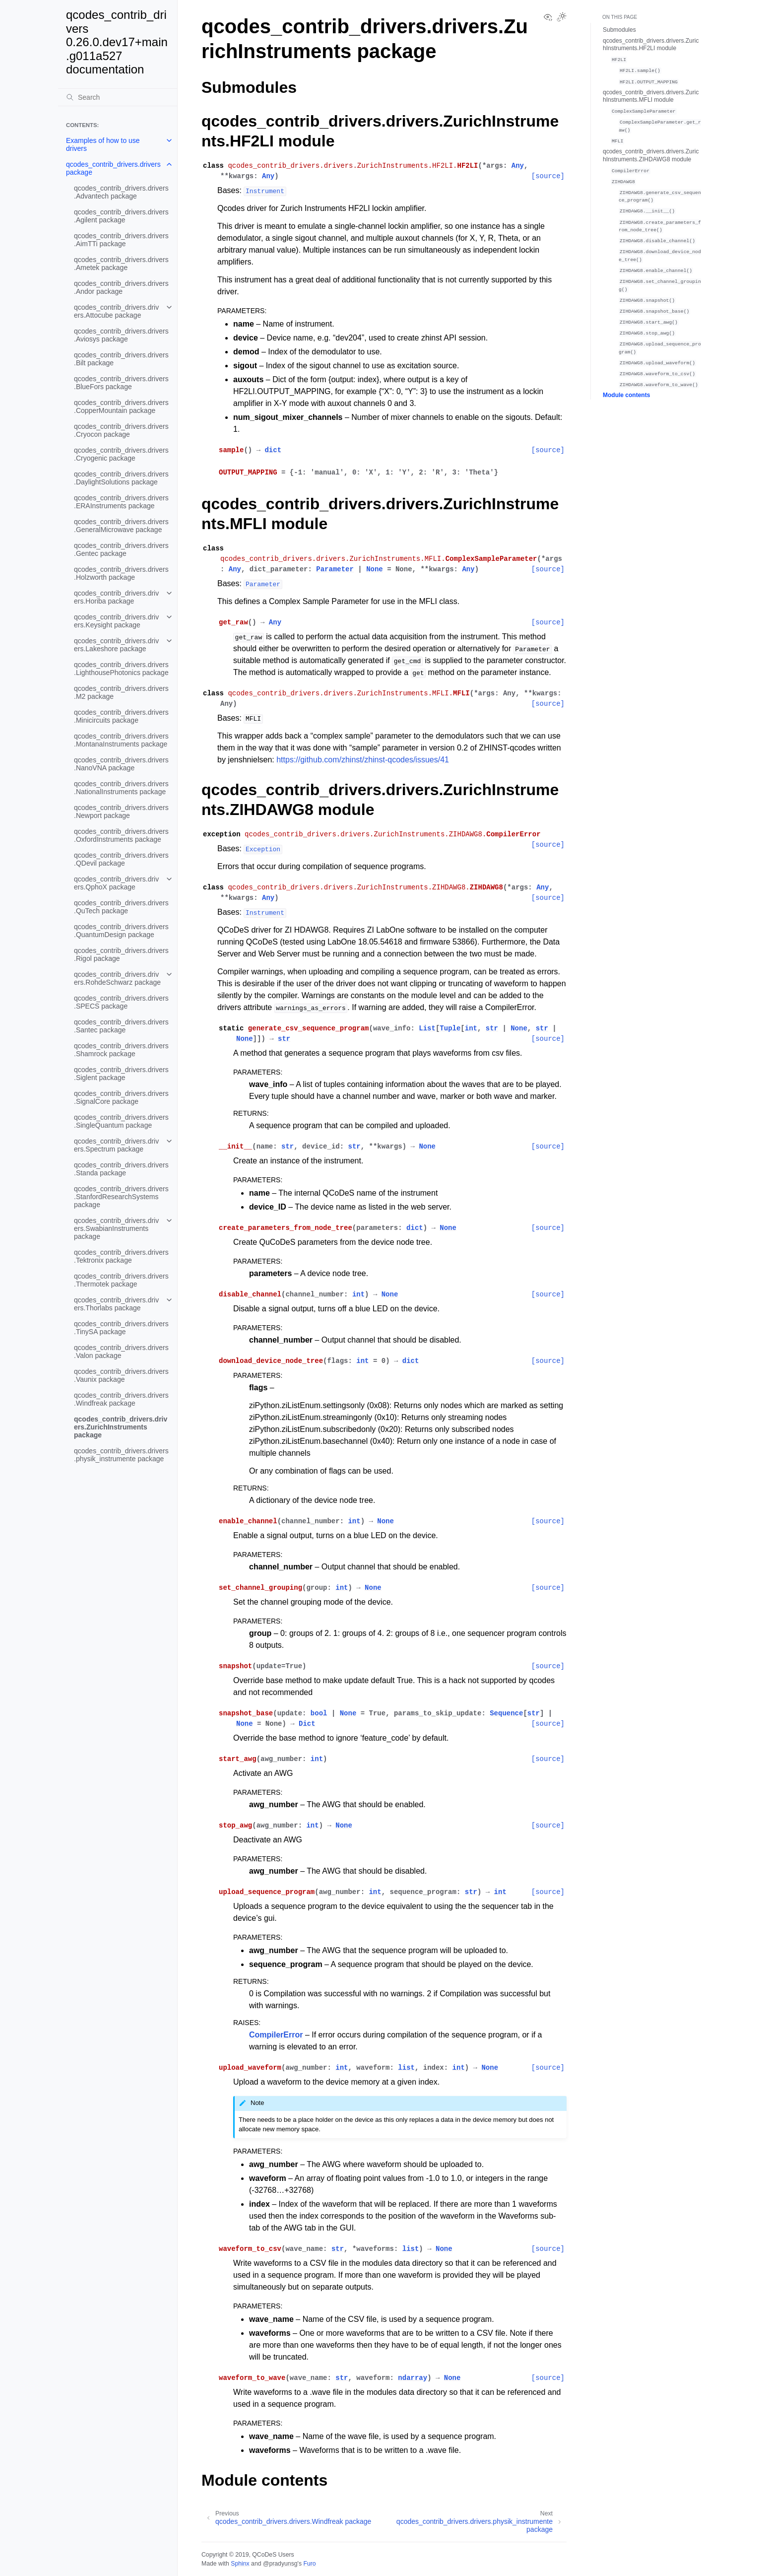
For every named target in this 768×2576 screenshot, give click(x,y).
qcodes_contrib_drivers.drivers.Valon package (121, 1351)
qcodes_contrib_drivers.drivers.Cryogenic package (121, 454)
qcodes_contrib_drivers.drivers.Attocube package (116, 311)
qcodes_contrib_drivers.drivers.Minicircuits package (121, 716)
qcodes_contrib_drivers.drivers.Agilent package (121, 216)
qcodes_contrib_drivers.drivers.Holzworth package (121, 573)
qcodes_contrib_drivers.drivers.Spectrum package (116, 1145)
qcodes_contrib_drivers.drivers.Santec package (121, 1026)
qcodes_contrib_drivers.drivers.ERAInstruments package (121, 502)
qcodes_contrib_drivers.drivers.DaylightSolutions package (121, 478)
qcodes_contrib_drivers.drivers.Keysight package (116, 621)
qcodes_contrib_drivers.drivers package (113, 168)
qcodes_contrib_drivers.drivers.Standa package (121, 1169)
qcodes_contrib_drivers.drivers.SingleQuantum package (121, 1121)
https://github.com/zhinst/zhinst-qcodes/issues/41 (362, 759)
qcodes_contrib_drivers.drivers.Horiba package (116, 597)
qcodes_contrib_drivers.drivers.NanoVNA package (121, 764)
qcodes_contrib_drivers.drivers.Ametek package (121, 263)
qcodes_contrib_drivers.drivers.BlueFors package (121, 383)
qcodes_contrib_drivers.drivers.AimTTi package (121, 240)
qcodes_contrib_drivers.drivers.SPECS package (121, 1002)
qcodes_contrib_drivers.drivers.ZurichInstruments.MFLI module (651, 96)
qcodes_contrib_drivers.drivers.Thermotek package (121, 1280)
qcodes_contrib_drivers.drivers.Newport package (121, 811)
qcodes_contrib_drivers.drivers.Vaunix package (121, 1375)
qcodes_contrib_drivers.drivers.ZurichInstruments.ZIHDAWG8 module (651, 155)
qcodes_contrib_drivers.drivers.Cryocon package (121, 430)
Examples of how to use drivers (103, 144)
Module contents (626, 395)
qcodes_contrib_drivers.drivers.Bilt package (121, 359)
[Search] (117, 97)
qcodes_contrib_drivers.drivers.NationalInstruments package (121, 788)
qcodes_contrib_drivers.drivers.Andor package (121, 287)
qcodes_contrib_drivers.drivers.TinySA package (121, 1328)
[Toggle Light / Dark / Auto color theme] (562, 18)
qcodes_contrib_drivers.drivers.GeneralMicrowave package (121, 526)
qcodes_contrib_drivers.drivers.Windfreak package (121, 1399)
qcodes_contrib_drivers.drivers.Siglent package (121, 1074)
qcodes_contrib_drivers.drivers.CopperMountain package (121, 406)
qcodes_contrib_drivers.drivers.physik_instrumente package (121, 1455)
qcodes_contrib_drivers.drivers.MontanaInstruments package (121, 740)
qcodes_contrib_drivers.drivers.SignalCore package (121, 1097)
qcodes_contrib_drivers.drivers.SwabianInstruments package (116, 1228)
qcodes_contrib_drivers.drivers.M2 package (121, 692)
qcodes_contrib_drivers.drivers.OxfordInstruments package (121, 835)
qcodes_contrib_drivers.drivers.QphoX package (116, 883)
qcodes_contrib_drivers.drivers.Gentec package (121, 549)
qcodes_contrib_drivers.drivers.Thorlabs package (116, 1304)
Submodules (619, 29)
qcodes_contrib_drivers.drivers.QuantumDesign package (121, 931)
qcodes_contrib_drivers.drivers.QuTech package (121, 907)
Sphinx (240, 2563)
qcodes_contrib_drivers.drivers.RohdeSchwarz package (117, 978)
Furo (309, 2563)
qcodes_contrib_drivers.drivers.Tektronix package (121, 1256)
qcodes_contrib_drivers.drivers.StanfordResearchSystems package (121, 1197)
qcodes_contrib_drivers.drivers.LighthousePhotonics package (121, 669)
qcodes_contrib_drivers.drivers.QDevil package (121, 859)
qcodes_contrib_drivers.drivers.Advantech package (121, 192)
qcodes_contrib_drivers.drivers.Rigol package (121, 954)
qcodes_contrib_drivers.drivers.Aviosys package (121, 335)
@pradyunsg (280, 2563)
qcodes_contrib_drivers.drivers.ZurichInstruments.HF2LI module (651, 44)
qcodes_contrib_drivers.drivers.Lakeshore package (116, 645)
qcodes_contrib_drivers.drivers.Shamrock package (121, 1050)
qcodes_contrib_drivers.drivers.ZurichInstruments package (120, 1427)
